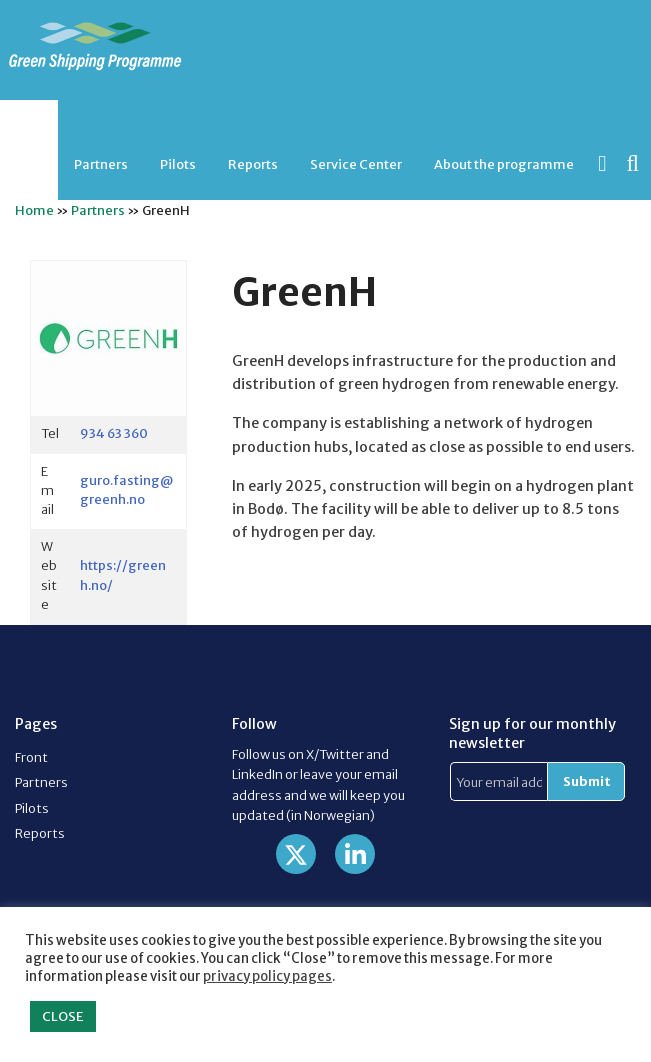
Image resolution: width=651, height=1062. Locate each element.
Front (31, 757)
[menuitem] (101, 164)
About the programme (504, 164)
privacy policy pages (267, 976)
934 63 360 (114, 433)
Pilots (178, 164)
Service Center (356, 164)
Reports (253, 164)
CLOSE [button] (63, 1016)
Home (34, 210)
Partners (101, 164)
